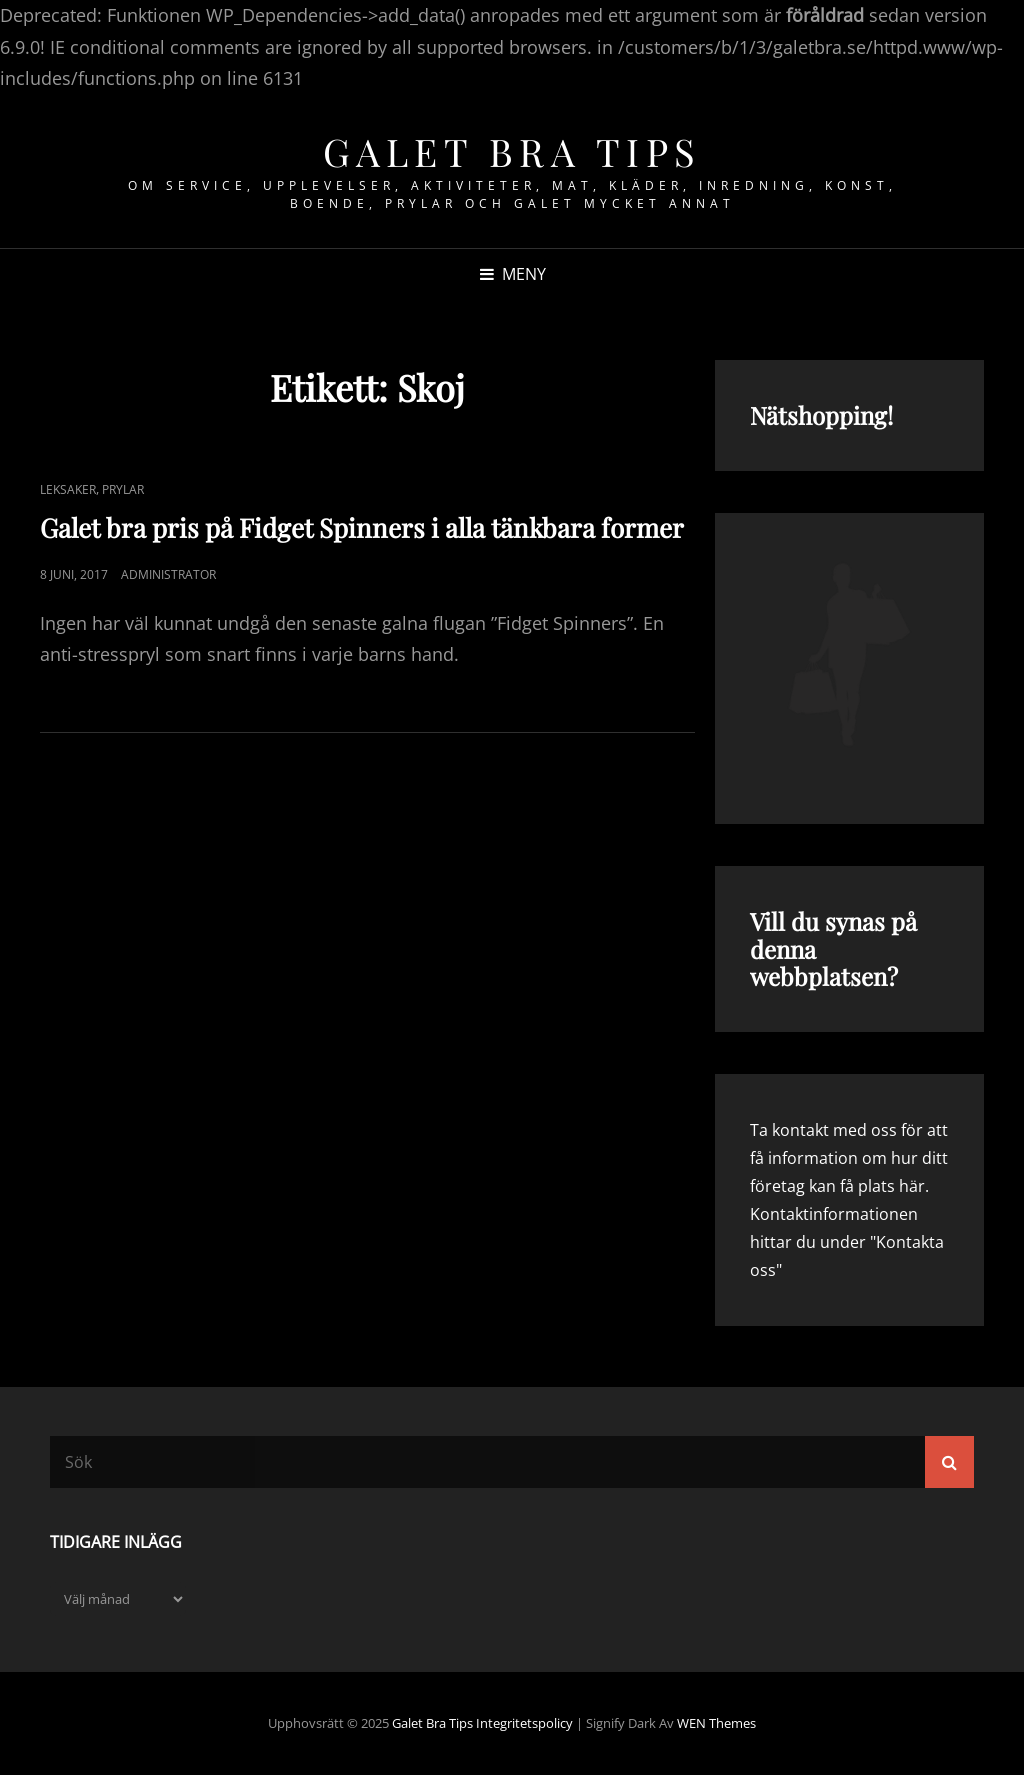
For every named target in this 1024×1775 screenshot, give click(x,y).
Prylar (123, 489)
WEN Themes (716, 1723)
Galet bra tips (512, 151)
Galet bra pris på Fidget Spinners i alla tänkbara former (362, 527)
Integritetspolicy (524, 1723)
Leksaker (68, 489)
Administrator (168, 574)
